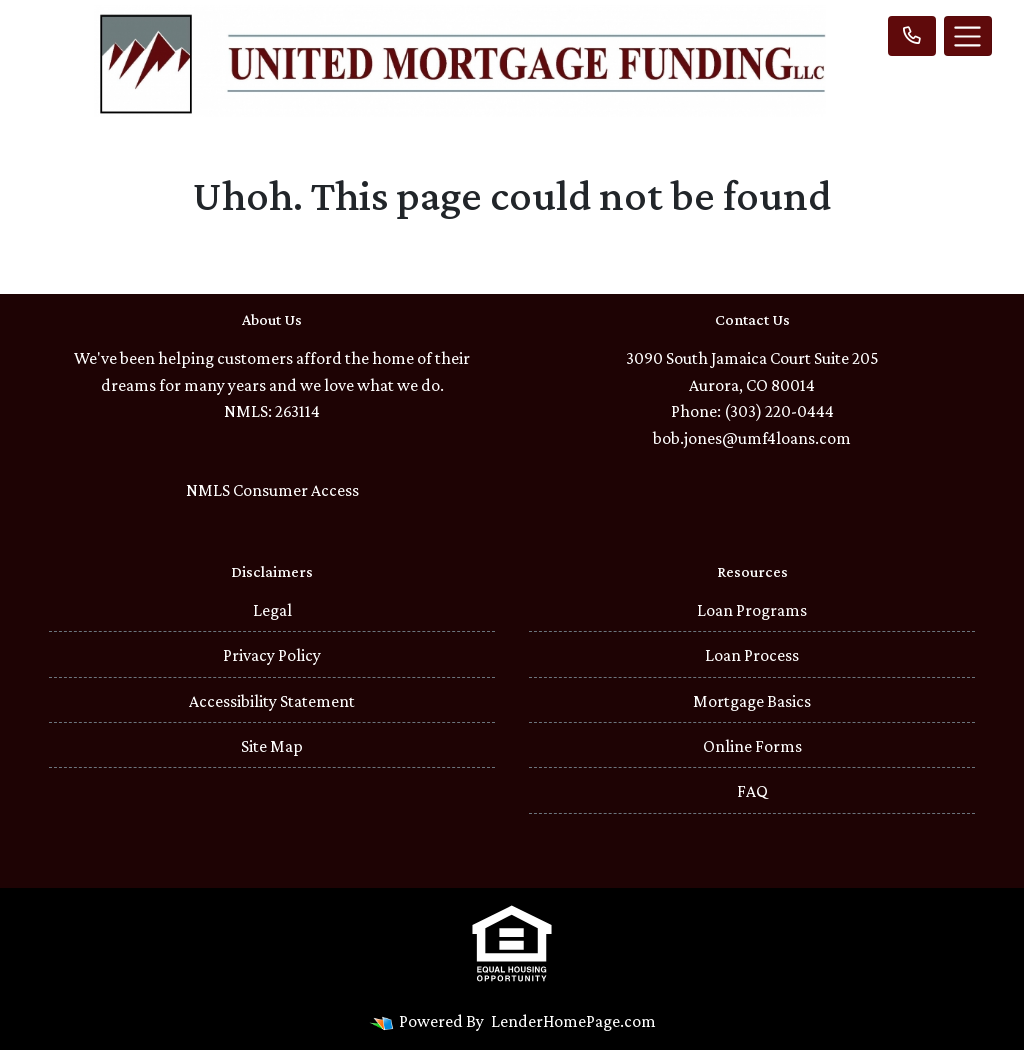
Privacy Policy (272, 655)
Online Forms (752, 746)
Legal (272, 610)
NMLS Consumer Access (272, 490)
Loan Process (752, 655)
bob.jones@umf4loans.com (752, 438)
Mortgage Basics (752, 701)
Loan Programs (752, 610)
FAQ (752, 791)
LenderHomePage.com (573, 1021)
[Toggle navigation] (968, 36)
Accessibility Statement (272, 701)
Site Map (272, 746)
